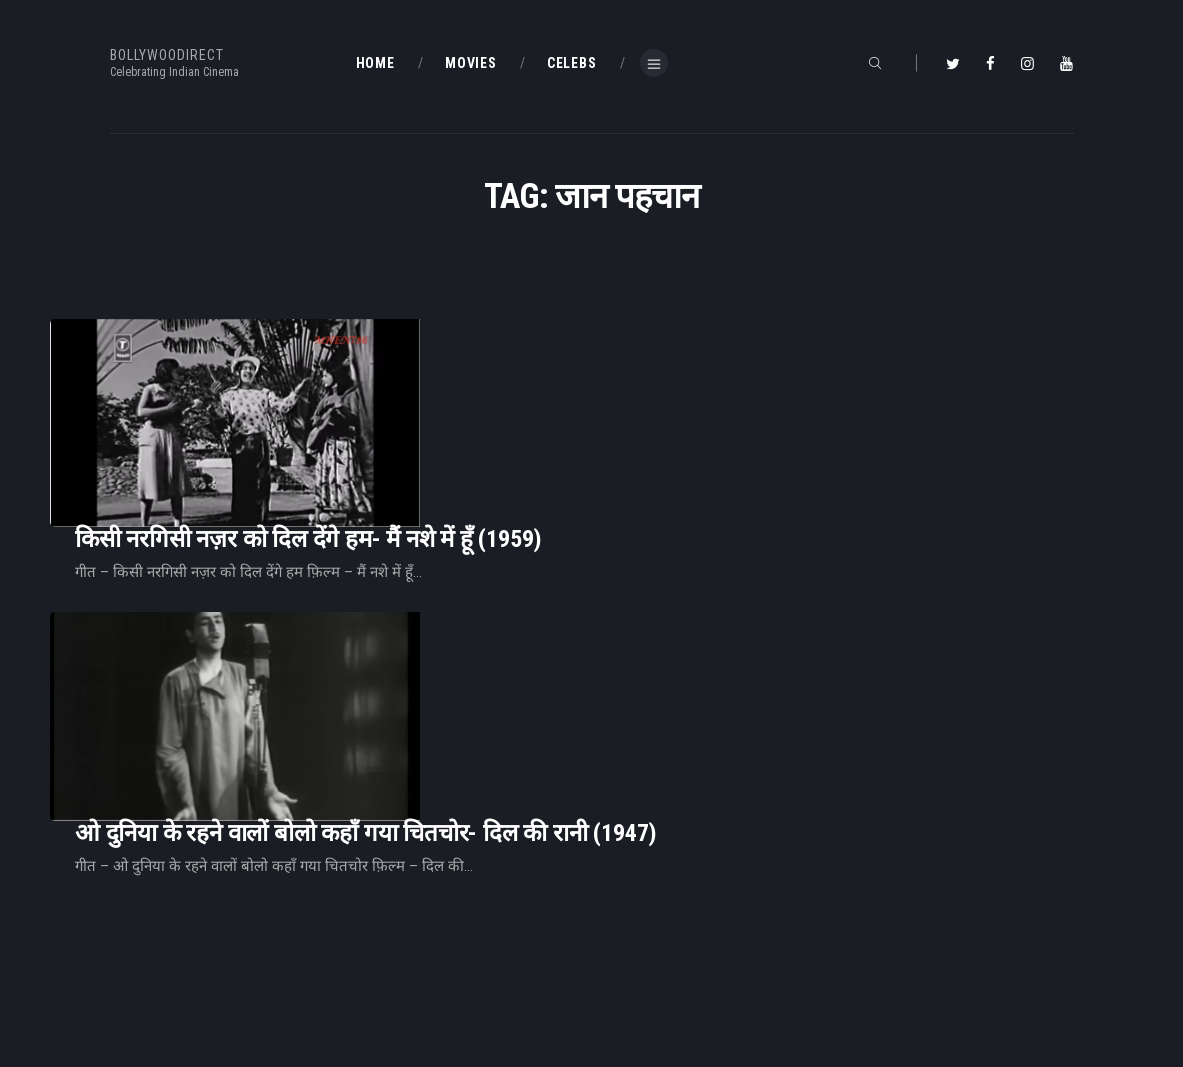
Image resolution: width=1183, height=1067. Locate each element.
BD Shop (631, 931)
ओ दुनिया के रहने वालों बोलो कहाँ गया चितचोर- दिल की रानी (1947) (616, 543)
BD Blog (379, 931)
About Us (384, 964)
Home (375, 899)
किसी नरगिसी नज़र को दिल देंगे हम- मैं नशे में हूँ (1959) (558, 373)
